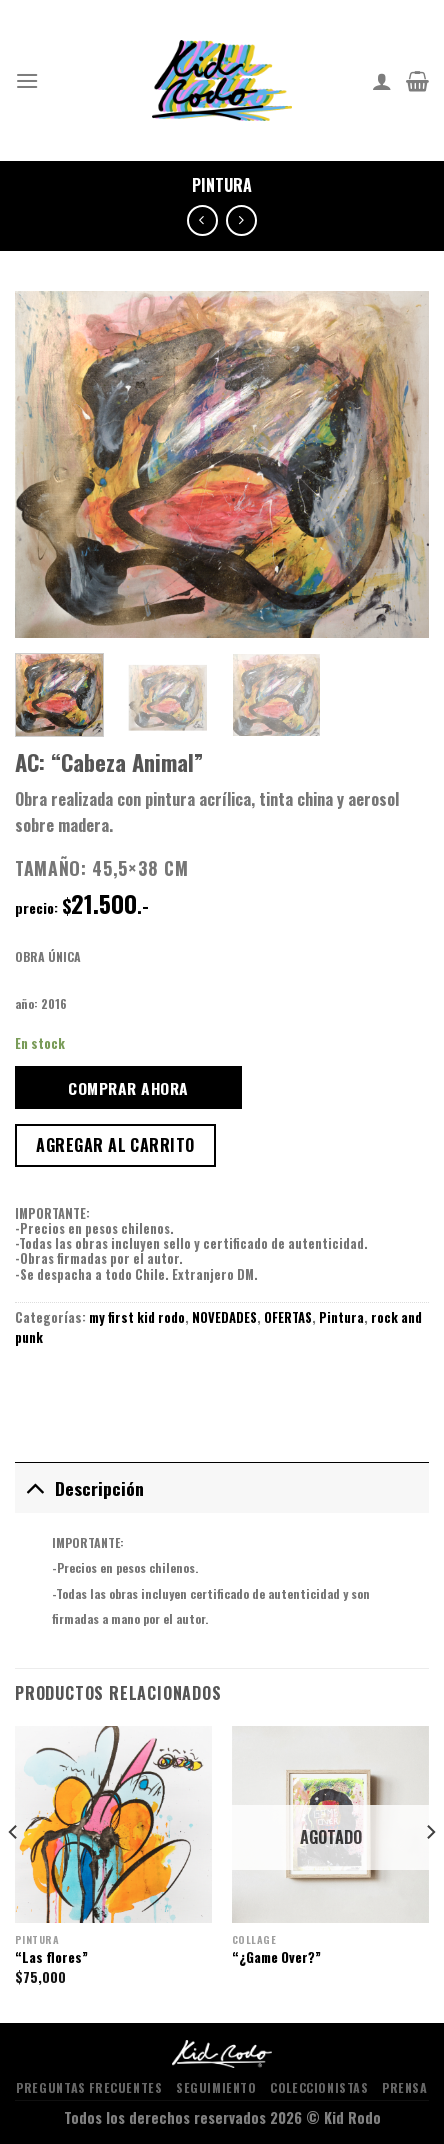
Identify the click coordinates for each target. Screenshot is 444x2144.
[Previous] (14, 1872)
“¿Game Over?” (276, 1958)
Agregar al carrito (115, 1145)
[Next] (430, 1872)
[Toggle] (34, 1487)
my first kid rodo (137, 1317)
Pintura (222, 185)
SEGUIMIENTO (216, 2087)
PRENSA (405, 2087)
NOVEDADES (224, 1317)
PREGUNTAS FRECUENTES (89, 2087)
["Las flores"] (113, 1824)
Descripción (79, 1487)
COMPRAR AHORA (128, 1087)
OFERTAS (288, 1317)
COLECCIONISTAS (319, 2087)
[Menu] (27, 80)
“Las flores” (51, 1958)
